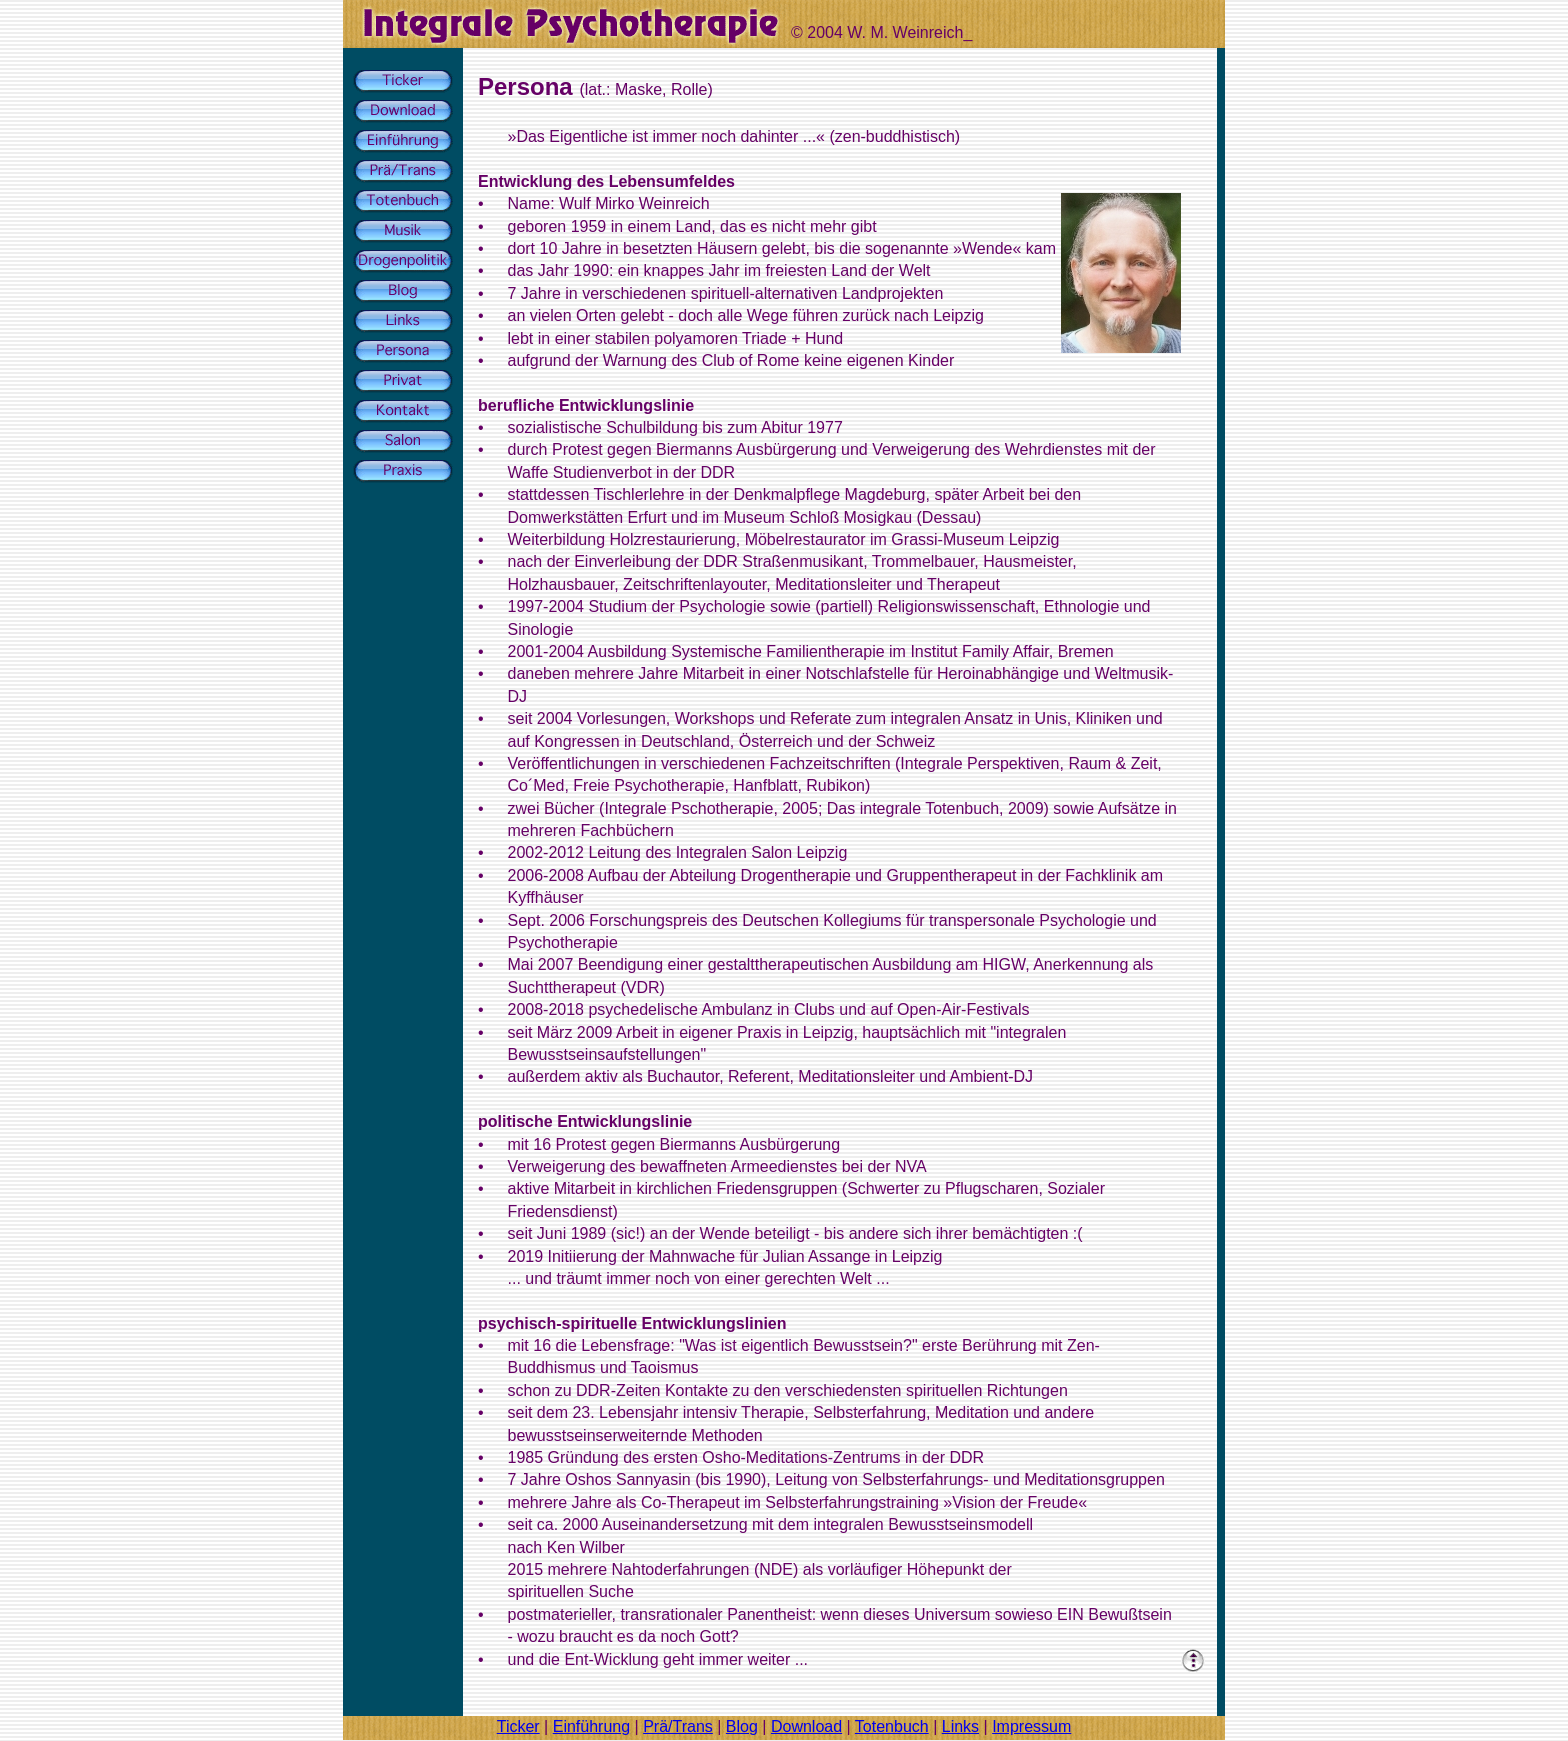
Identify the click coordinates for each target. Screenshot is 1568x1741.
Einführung (591, 1726)
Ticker (518, 1726)
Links (960, 1726)
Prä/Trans (678, 1726)
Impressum (1031, 1726)
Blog (742, 1726)
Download (806, 1726)
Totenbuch (892, 1726)
